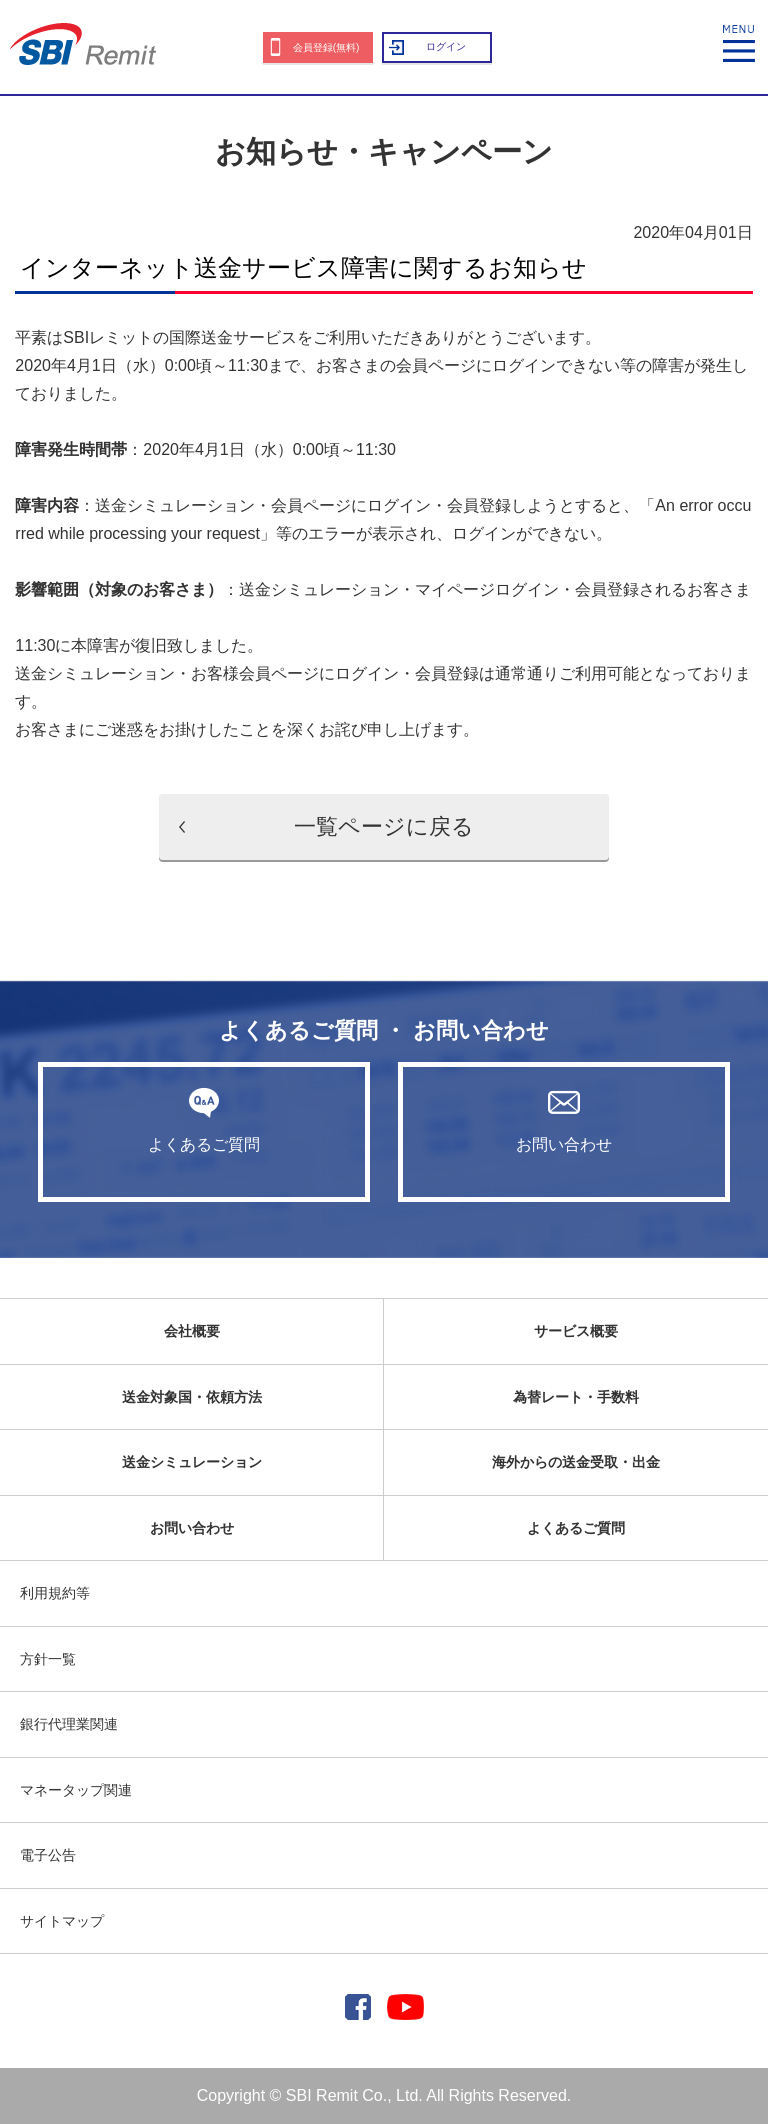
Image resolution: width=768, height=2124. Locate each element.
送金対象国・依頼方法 (192, 1397)
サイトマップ (62, 1921)
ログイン (446, 46)
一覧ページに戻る (384, 826)
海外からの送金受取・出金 (576, 1462)
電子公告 (48, 1855)
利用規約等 (55, 1593)
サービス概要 (576, 1331)
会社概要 (192, 1331)
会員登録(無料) (326, 47)
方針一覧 (48, 1659)
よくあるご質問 (204, 1120)
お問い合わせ (564, 1120)
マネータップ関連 (76, 1790)
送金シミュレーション (192, 1462)
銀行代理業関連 (69, 1724)
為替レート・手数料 (576, 1397)
